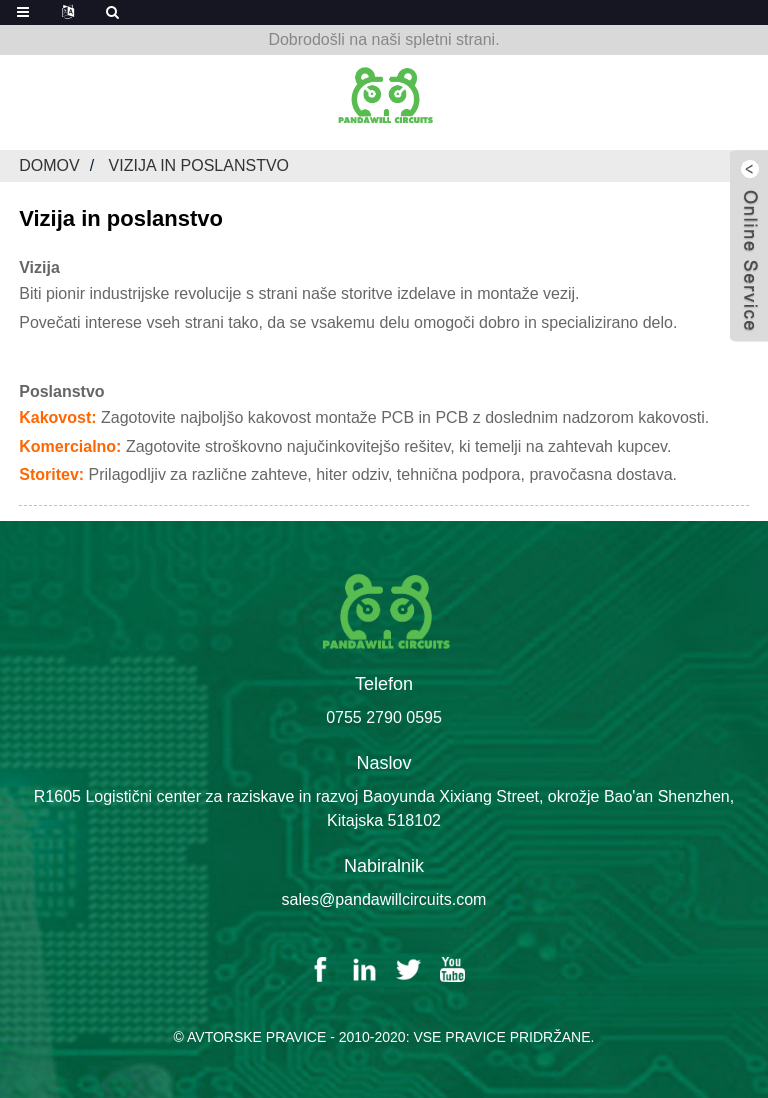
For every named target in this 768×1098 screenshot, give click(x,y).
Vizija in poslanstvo (199, 165)
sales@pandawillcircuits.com (384, 899)
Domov (49, 165)
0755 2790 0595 (384, 717)
